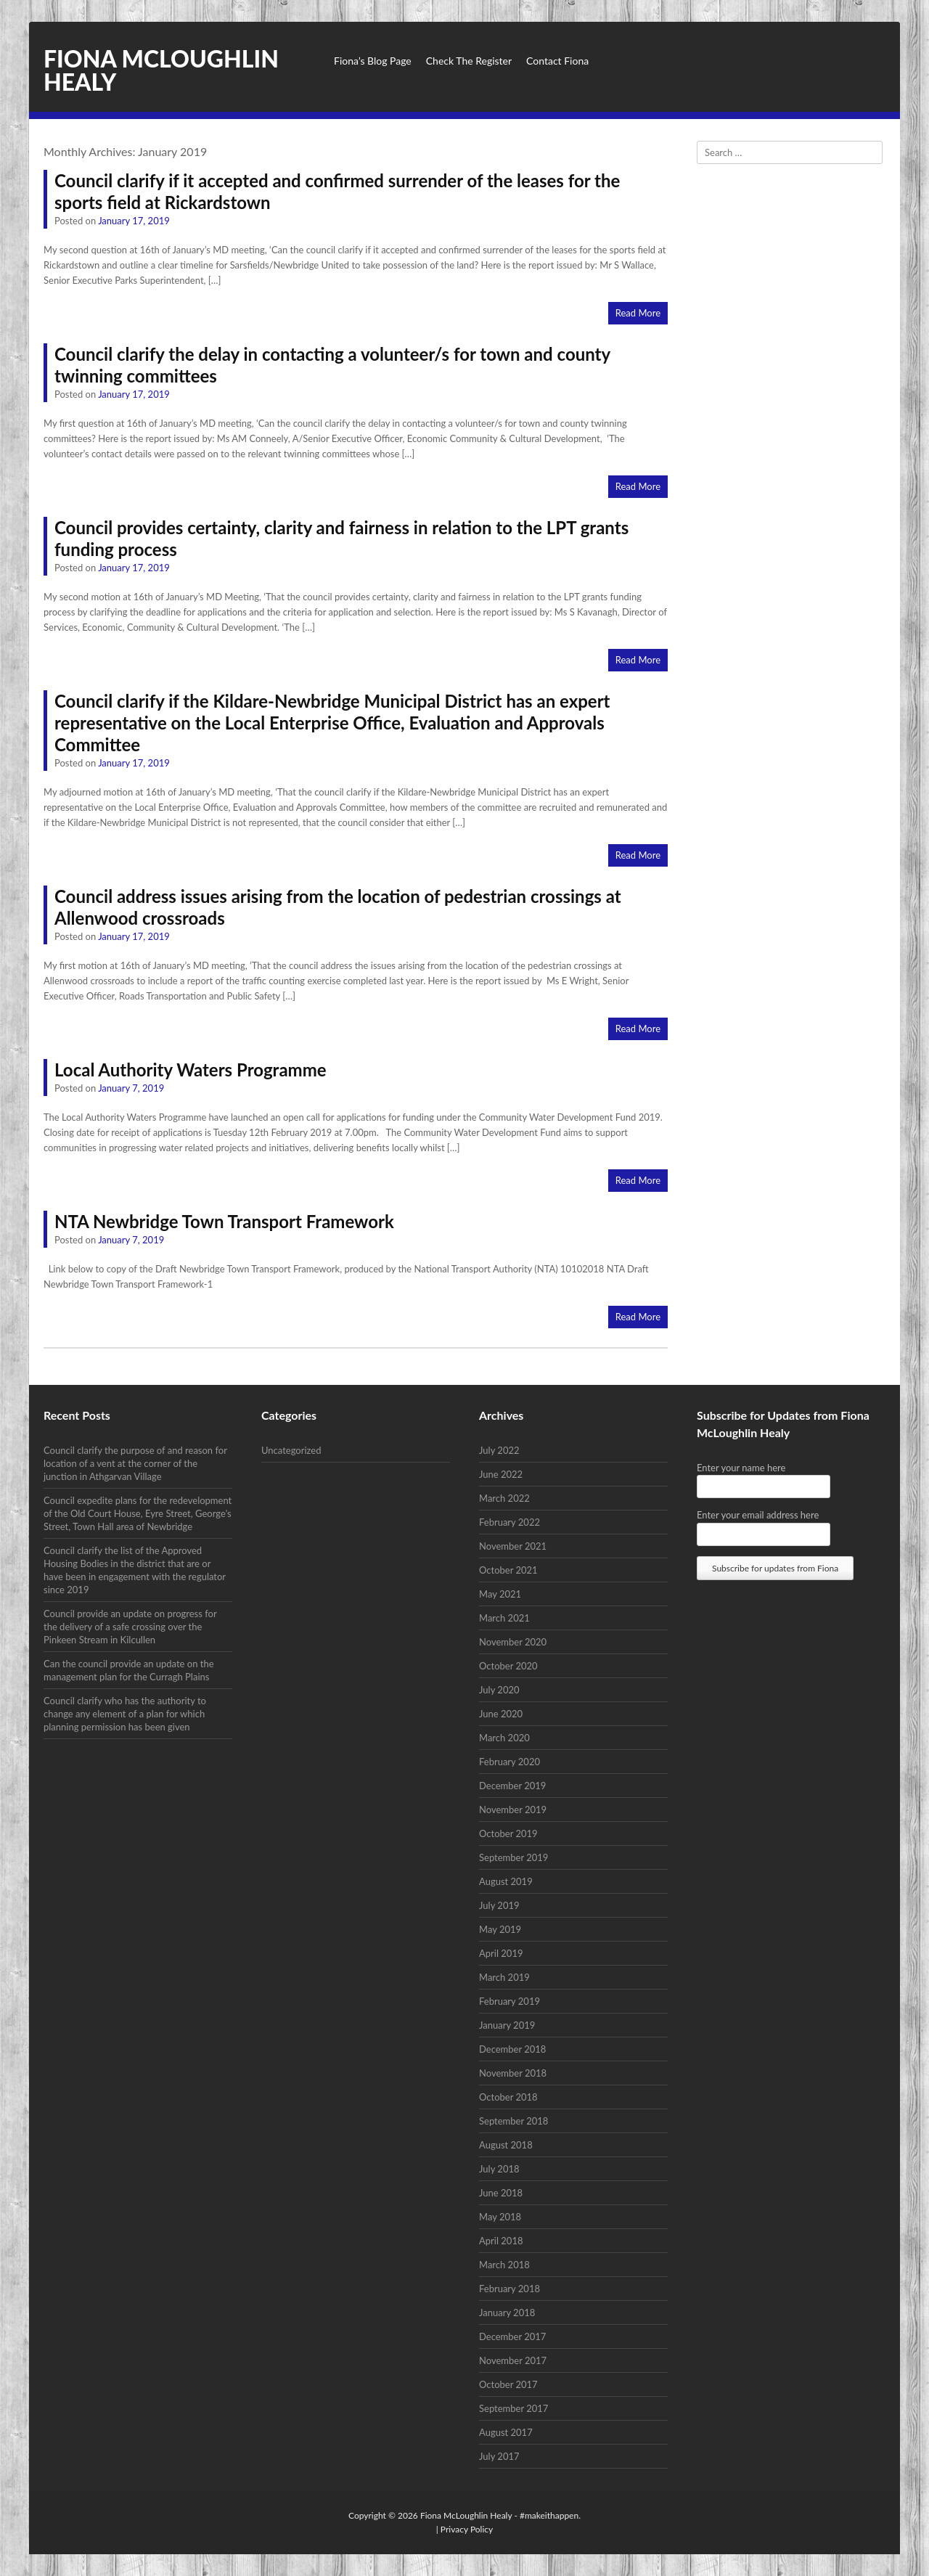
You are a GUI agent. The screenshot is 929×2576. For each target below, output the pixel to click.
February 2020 (509, 1761)
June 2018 (501, 2193)
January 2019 (507, 2025)
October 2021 (508, 1570)
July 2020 (499, 1690)
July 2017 (499, 2456)
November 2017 (513, 2360)
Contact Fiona (557, 60)
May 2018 (500, 2217)
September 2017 (513, 2408)
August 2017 (506, 2432)
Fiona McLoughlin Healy (161, 70)
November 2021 (513, 1546)
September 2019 (513, 1857)
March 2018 (504, 2264)
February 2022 (509, 1522)
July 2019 (499, 1905)
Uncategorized (291, 1450)
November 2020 (513, 1642)
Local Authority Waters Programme (190, 1069)
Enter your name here (741, 1467)
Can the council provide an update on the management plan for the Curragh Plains (129, 1670)
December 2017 (512, 2336)
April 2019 (501, 1953)
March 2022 (504, 1498)
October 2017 (508, 2384)
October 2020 (508, 1666)
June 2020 (501, 1714)
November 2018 (513, 2073)
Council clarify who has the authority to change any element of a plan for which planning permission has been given (125, 1714)
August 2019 (506, 1881)
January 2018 (507, 2312)
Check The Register (469, 60)
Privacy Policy (467, 2529)
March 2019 (504, 1977)
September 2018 (513, 2121)
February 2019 (509, 2001)
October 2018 (508, 2097)
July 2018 (499, 2169)
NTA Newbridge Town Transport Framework (224, 1221)
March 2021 (504, 1618)
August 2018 (506, 2145)
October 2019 (508, 1833)
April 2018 (501, 2240)
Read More (637, 313)
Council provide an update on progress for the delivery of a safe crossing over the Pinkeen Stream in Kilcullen (130, 1626)
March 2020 (504, 1737)
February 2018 (509, 2288)
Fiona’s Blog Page (373, 60)
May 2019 (500, 1929)
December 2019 (512, 1785)
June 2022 (501, 1474)
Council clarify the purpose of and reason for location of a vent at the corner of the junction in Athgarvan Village (135, 1463)
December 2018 (512, 2049)
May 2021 (500, 1594)
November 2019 (513, 1809)
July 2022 (499, 1450)
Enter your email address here (758, 1515)
